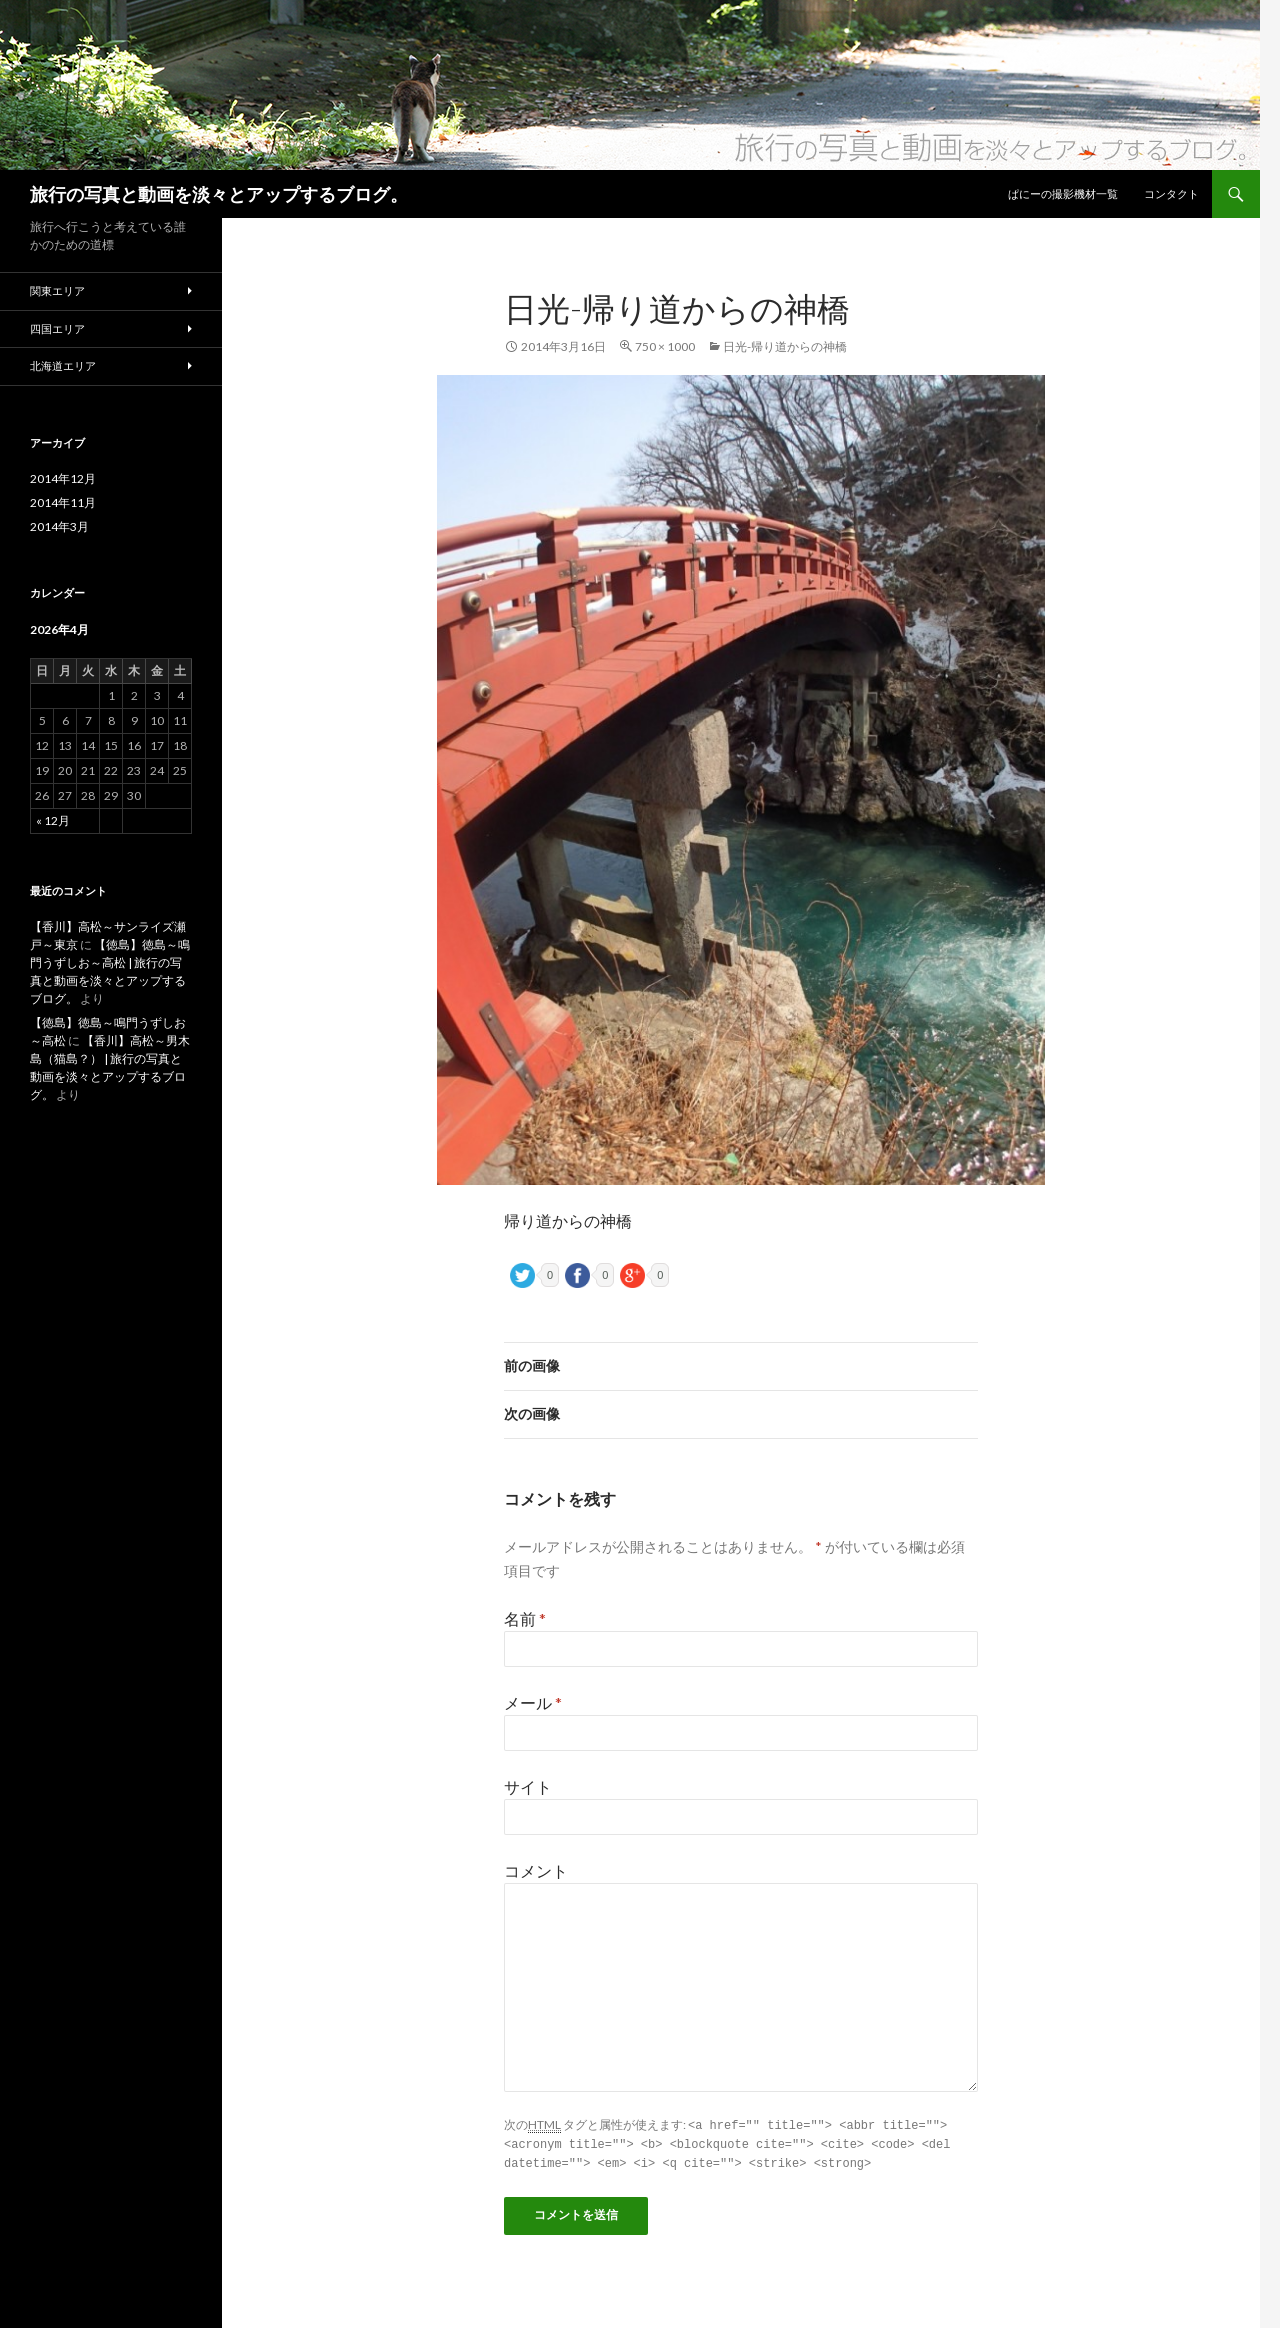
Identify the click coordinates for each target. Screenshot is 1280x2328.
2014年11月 (63, 502)
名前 (525, 1618)
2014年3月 (59, 526)
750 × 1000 (665, 346)
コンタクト (1171, 193)
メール (533, 1702)
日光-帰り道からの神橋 (785, 346)
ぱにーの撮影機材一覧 (1063, 193)
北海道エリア (63, 365)
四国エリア (57, 328)
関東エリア (57, 290)
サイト (528, 1786)
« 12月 (53, 820)
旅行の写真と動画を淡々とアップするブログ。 (219, 194)
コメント (536, 1870)
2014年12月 (63, 478)
